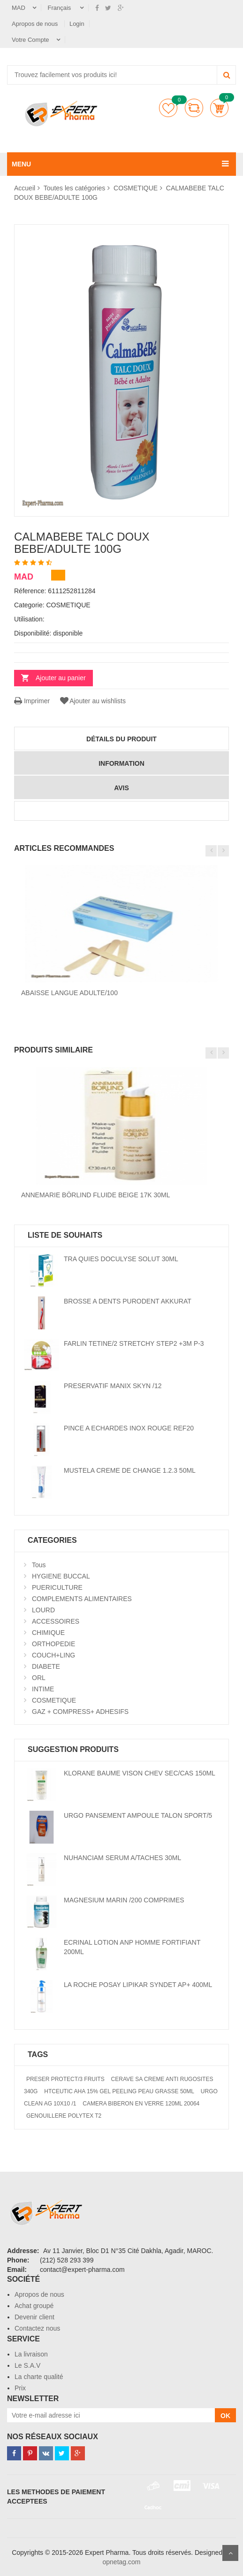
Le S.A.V (27, 2365)
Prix (20, 2388)
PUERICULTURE (57, 1587)
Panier (219, 108)
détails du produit (121, 739)
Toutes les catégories (75, 188)
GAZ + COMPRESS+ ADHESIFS (80, 1711)
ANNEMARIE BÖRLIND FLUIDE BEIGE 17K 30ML (95, 1195)
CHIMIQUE (48, 1632)
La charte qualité (39, 2376)
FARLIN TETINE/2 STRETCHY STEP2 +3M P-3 (134, 1343)
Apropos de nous (36, 23)
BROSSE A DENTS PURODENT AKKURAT (127, 1301)
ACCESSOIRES (55, 1621)
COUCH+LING (53, 1655)
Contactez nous (37, 2328)
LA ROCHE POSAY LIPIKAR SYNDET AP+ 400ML (138, 1984)
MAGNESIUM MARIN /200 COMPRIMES (124, 1900)
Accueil (24, 188)
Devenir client (34, 2317)
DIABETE (46, 1666)
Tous (39, 1565)
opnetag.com (122, 2562)
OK (225, 2415)
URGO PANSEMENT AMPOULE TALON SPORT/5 (138, 1815)
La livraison (31, 2354)
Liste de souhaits (168, 108)
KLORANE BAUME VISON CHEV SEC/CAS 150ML (139, 1773)
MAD (18, 7)
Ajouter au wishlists (92, 701)
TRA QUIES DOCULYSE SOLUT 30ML (121, 1259)
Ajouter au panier (61, 678)
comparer (194, 108)
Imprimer (32, 701)
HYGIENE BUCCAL (61, 1576)
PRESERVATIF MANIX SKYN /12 (113, 1386)
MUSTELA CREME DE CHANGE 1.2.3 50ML (130, 1470)
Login (76, 23)
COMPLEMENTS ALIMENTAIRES (82, 1598)
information (121, 763)
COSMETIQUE (136, 188)
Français (60, 7)
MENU (21, 164)
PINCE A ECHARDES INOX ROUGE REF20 (129, 1428)
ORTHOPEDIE (53, 1644)
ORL (39, 1677)
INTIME (43, 1689)
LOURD (43, 1610)
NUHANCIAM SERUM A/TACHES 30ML (122, 1857)
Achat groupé (34, 2305)
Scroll (230, 2553)
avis (121, 788)
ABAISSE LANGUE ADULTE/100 (69, 993)
